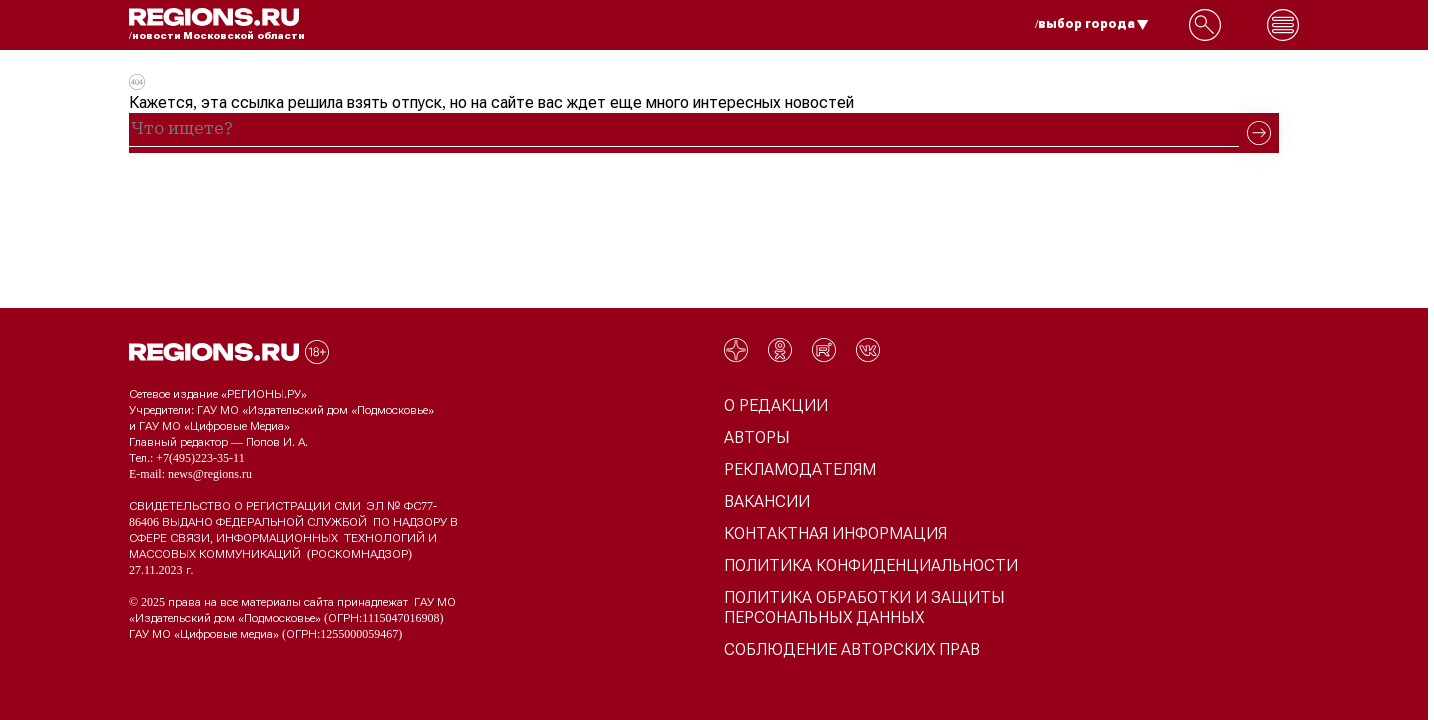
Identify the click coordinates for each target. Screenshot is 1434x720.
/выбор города (1092, 24)
